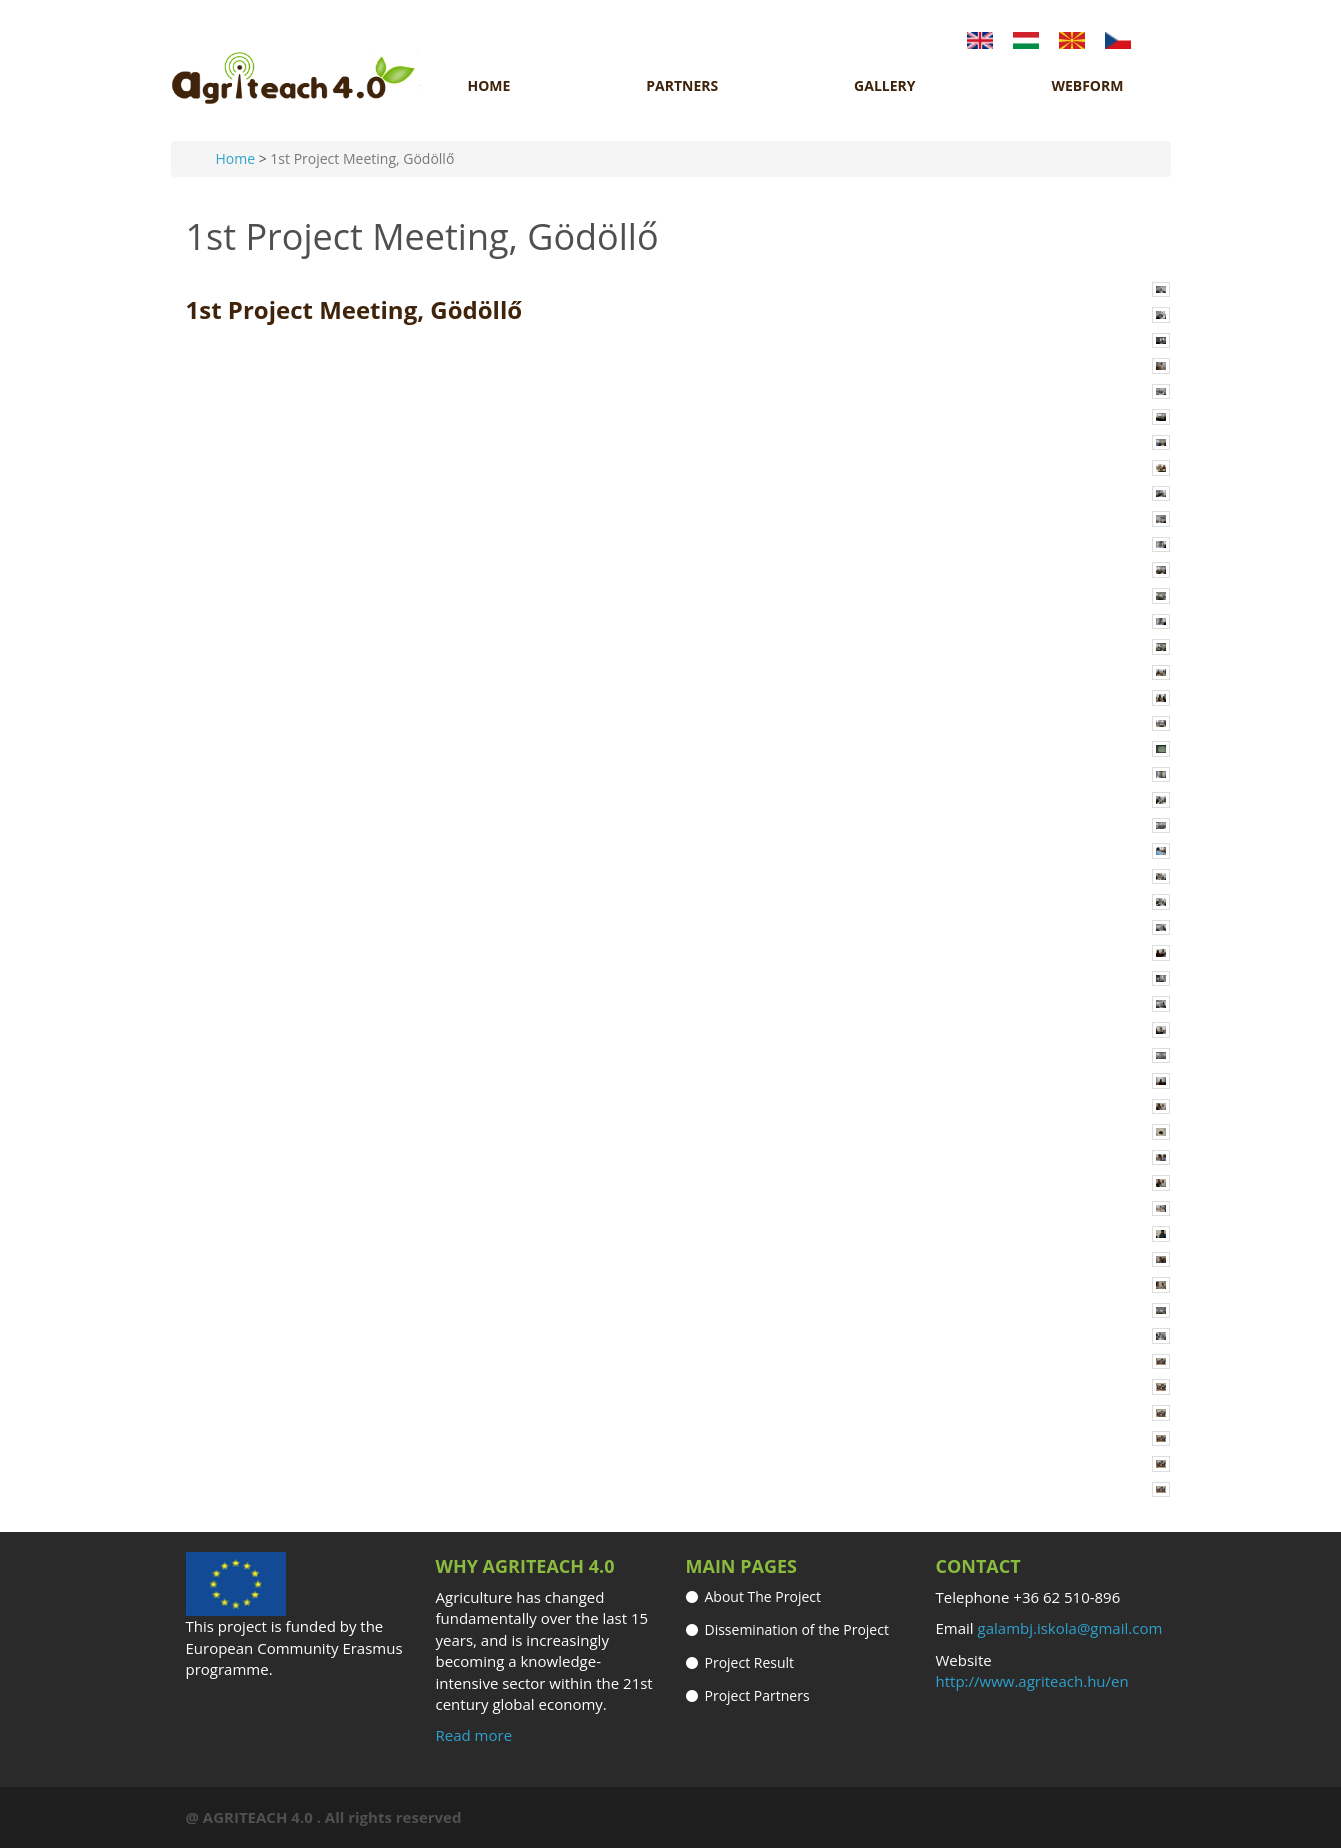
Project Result (750, 1662)
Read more (474, 1735)
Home (489, 86)
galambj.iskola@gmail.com (1070, 1628)
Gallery (884, 86)
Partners (682, 86)
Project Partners (757, 1695)
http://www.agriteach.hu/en (1032, 1681)
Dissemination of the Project (797, 1629)
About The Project (763, 1596)
